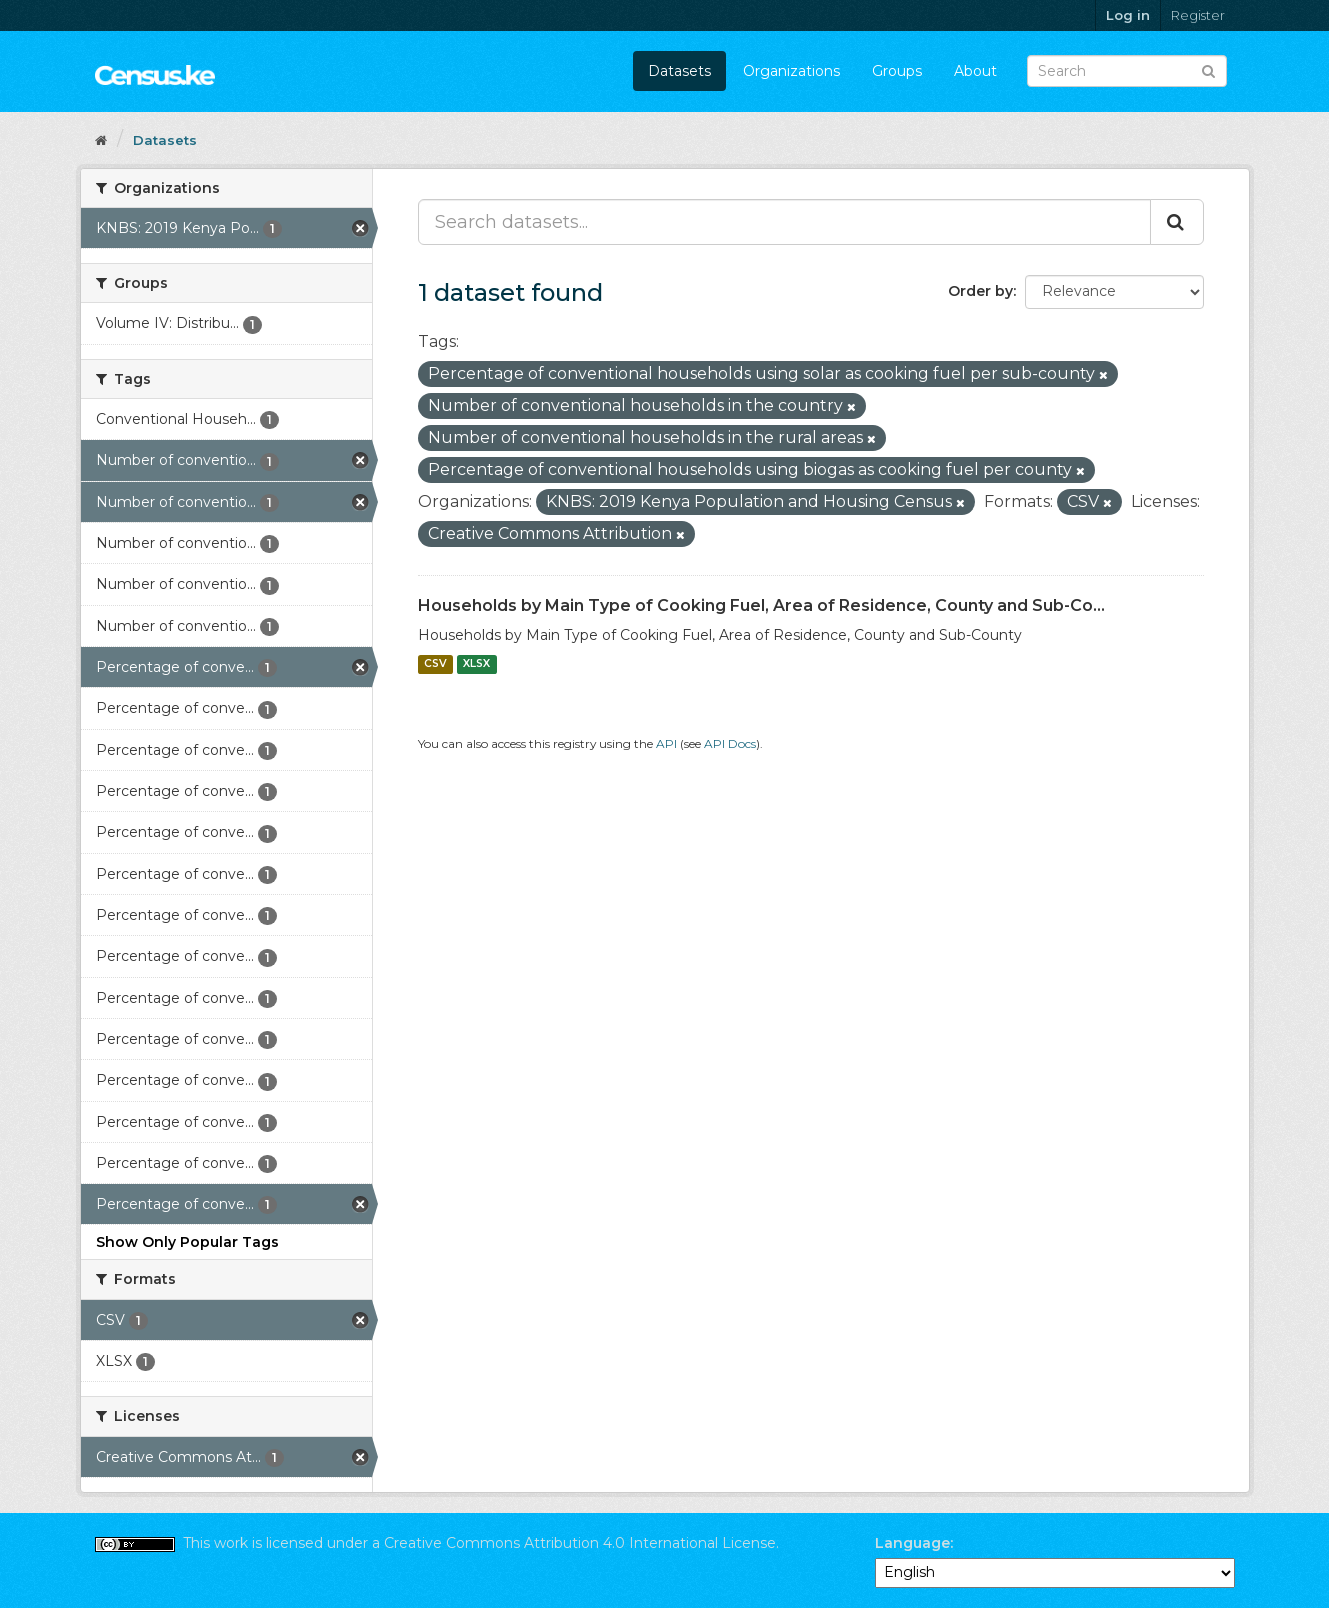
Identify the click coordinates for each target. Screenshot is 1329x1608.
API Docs (730, 743)
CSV (435, 664)
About (975, 71)
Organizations (791, 71)
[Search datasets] (1127, 71)
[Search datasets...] (784, 222)
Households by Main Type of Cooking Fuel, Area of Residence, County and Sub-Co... (761, 605)
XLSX (476, 664)
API (666, 743)
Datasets (679, 71)
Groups (897, 71)
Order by (980, 291)
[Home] (101, 140)
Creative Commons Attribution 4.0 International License (580, 1543)
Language (912, 1543)
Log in (1128, 15)
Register (1198, 15)
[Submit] (1208, 69)
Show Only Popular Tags (187, 1242)
